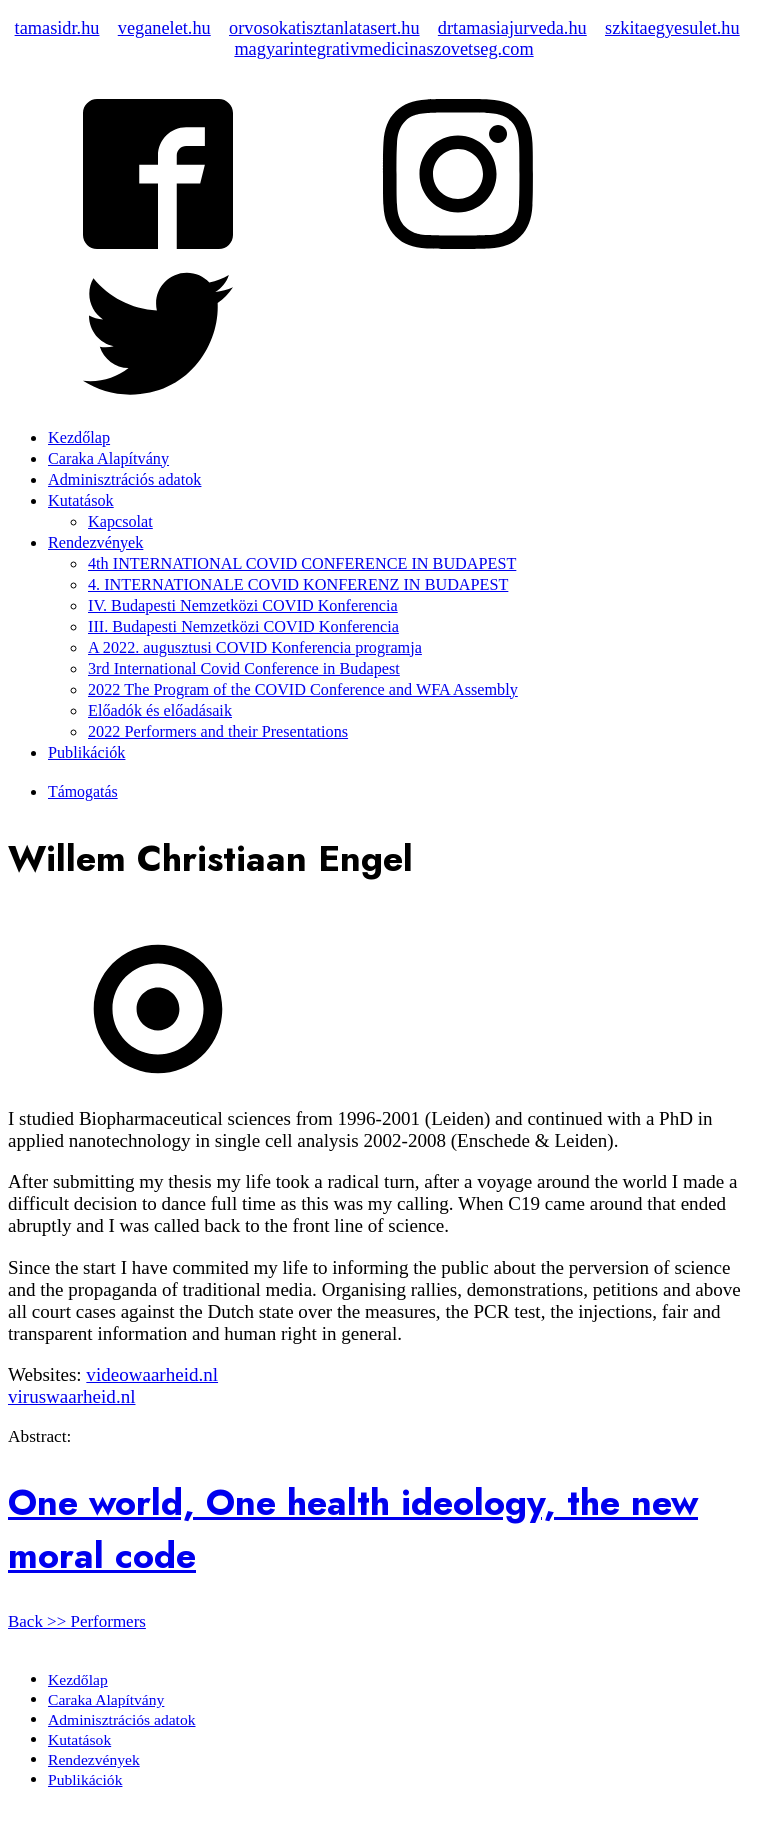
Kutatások (81, 501)
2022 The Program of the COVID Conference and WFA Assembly (303, 690)
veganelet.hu (164, 28)
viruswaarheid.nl (71, 1396)
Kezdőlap (79, 438)
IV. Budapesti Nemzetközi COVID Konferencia (243, 606)
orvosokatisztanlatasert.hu (324, 28)
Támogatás (83, 791)
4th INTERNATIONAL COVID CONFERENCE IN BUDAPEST (302, 564)
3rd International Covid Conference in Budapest (244, 669)
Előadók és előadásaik (160, 711)
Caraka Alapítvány (108, 459)
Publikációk (86, 753)
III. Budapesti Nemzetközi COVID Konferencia (243, 627)
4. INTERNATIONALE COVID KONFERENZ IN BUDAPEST (298, 585)
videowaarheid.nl (152, 1374)
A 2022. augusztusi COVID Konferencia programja (255, 648)
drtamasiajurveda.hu (512, 28)
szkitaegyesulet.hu (672, 28)
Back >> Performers (77, 1621)
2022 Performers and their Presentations (218, 732)
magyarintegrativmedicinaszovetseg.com (383, 49)
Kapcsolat (120, 522)
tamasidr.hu (57, 28)
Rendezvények (95, 543)
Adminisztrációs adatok (124, 480)
